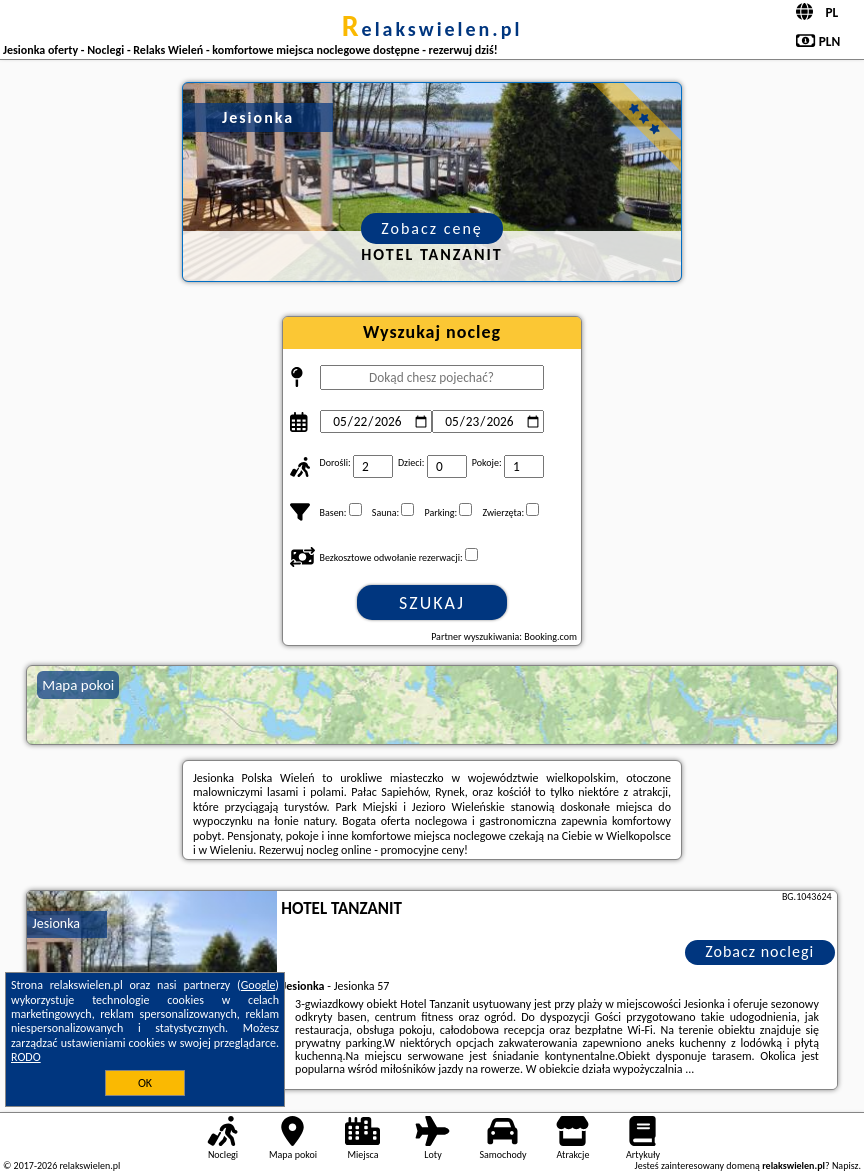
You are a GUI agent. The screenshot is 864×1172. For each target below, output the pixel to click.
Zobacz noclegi (759, 951)
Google (258, 985)
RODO (26, 1057)
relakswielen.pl (432, 29)
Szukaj (432, 603)
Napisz (845, 1165)
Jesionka (56, 923)
